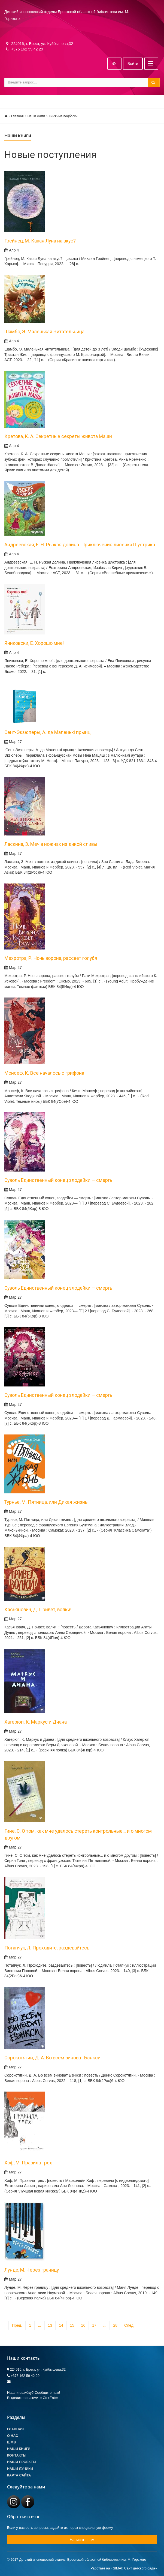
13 (50, 2325)
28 (115, 2325)
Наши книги (36, 116)
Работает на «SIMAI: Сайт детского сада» (123, 2568)
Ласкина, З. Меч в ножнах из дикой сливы (50, 844)
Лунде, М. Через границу (31, 2270)
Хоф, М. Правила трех (28, 2162)
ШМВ (11, 2442)
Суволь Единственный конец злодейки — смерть (58, 1180)
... (39, 2325)
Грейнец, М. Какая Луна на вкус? (40, 241)
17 (94, 2325)
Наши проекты (21, 2462)
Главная (17, 116)
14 (61, 2325)
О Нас (12, 2436)
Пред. (17, 2325)
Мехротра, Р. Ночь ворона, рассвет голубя (50, 958)
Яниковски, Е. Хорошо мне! (34, 643)
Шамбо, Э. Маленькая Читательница (44, 331)
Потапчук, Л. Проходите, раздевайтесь (46, 1948)
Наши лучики (20, 2469)
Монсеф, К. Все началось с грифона (44, 1073)
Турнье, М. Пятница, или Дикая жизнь (45, 1502)
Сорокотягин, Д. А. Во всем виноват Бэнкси (52, 2057)
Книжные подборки (63, 116)
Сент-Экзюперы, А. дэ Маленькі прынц (47, 732)
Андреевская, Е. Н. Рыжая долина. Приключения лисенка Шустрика (79, 544)
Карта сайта (19, 2475)
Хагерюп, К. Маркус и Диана (35, 1722)
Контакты (16, 2455)
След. (129, 2325)
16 (83, 2325)
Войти (132, 63)
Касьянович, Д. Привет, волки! (37, 1609)
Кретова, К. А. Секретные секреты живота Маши (58, 436)
